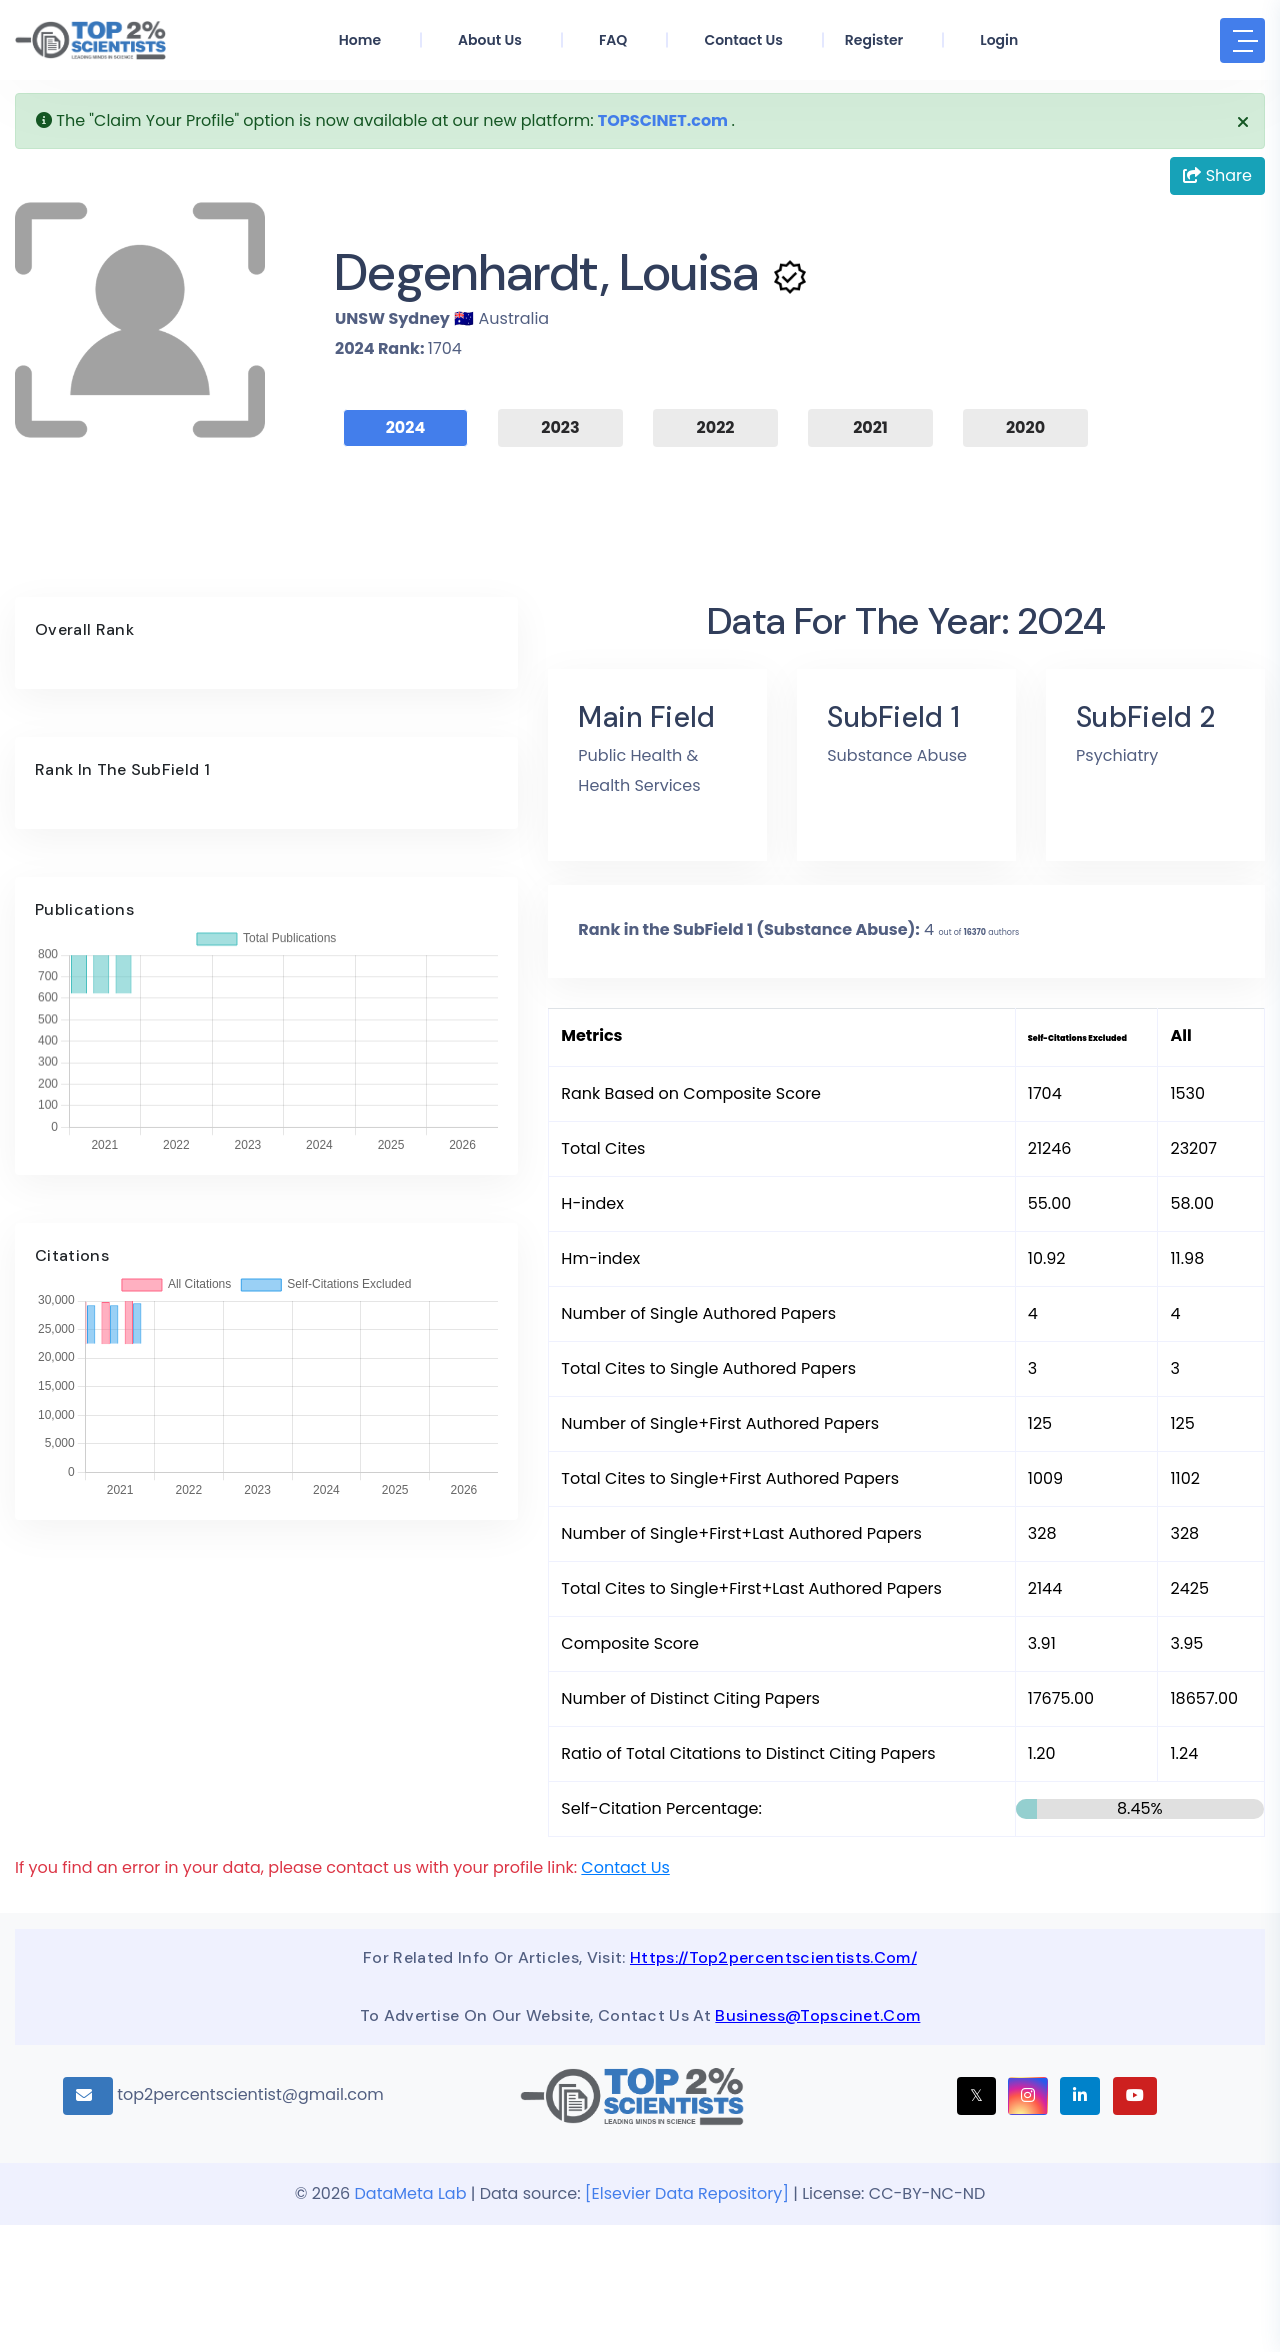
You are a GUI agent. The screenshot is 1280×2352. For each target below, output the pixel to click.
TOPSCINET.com (663, 120)
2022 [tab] (716, 427)
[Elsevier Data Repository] (689, 2320)
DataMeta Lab (411, 2320)
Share (1217, 175)
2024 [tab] (406, 427)
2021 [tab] (870, 427)
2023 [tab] (560, 427)
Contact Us (625, 1994)
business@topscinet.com (817, 2142)
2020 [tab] (1025, 427)
